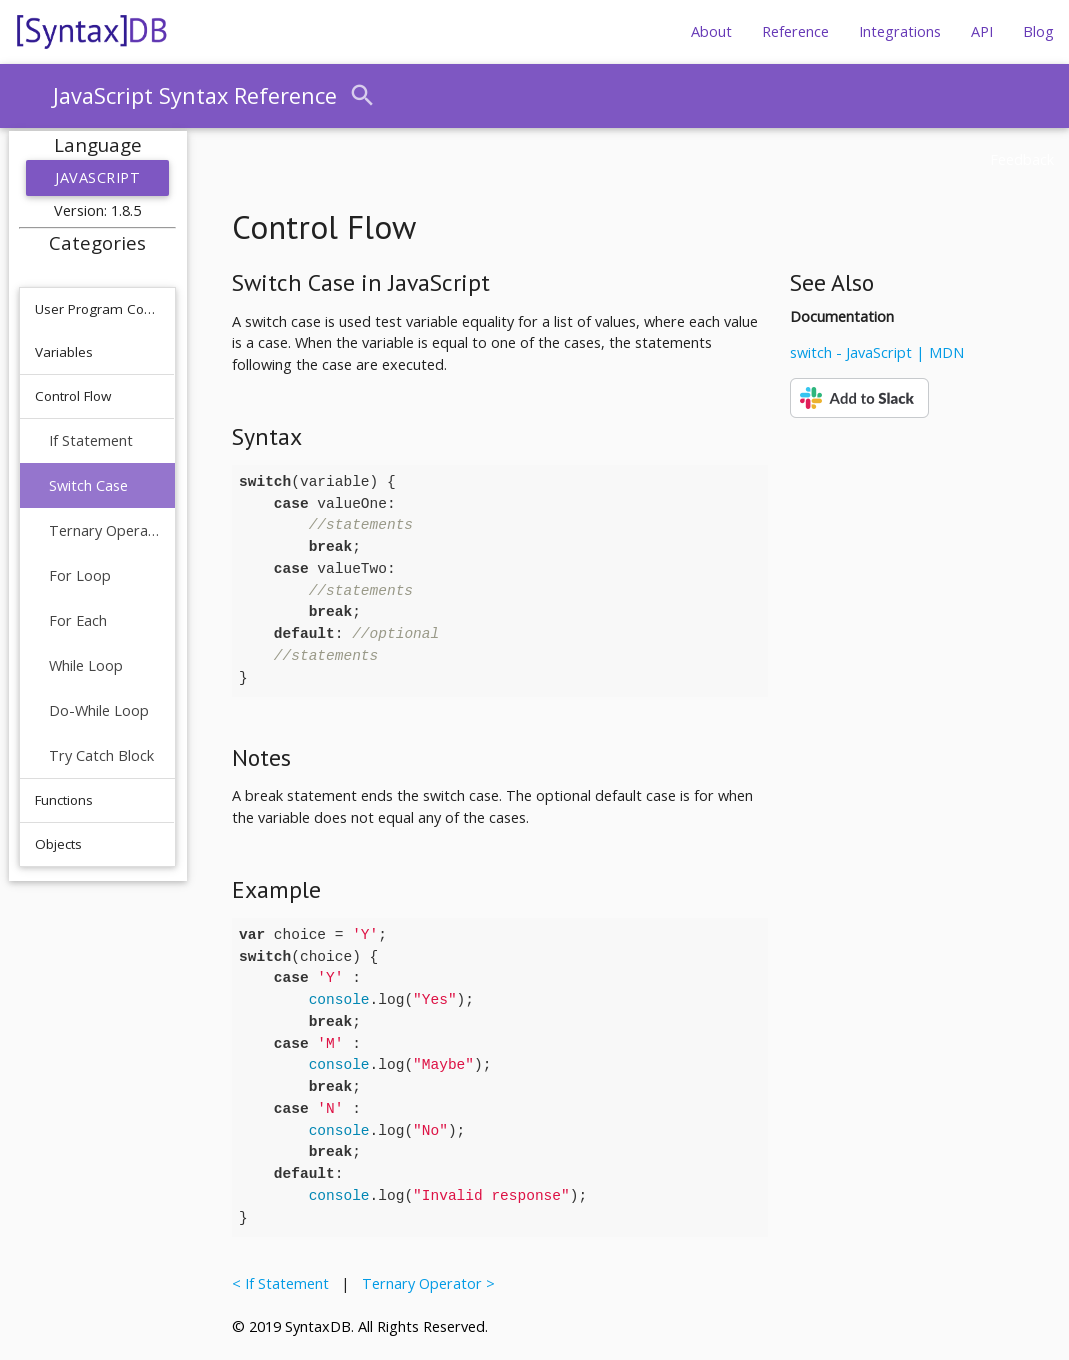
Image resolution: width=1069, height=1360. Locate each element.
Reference (795, 31)
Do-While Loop (99, 710)
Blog (1038, 31)
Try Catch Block (101, 755)
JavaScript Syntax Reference (195, 95)
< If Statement (284, 1283)
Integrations (900, 31)
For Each (78, 620)
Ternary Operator (104, 530)
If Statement (91, 440)
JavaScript (97, 177)
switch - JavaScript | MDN (877, 352)
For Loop (80, 575)
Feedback (1022, 159)
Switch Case (88, 485)
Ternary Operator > (424, 1283)
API (982, 31)
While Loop (86, 665)
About (711, 31)
